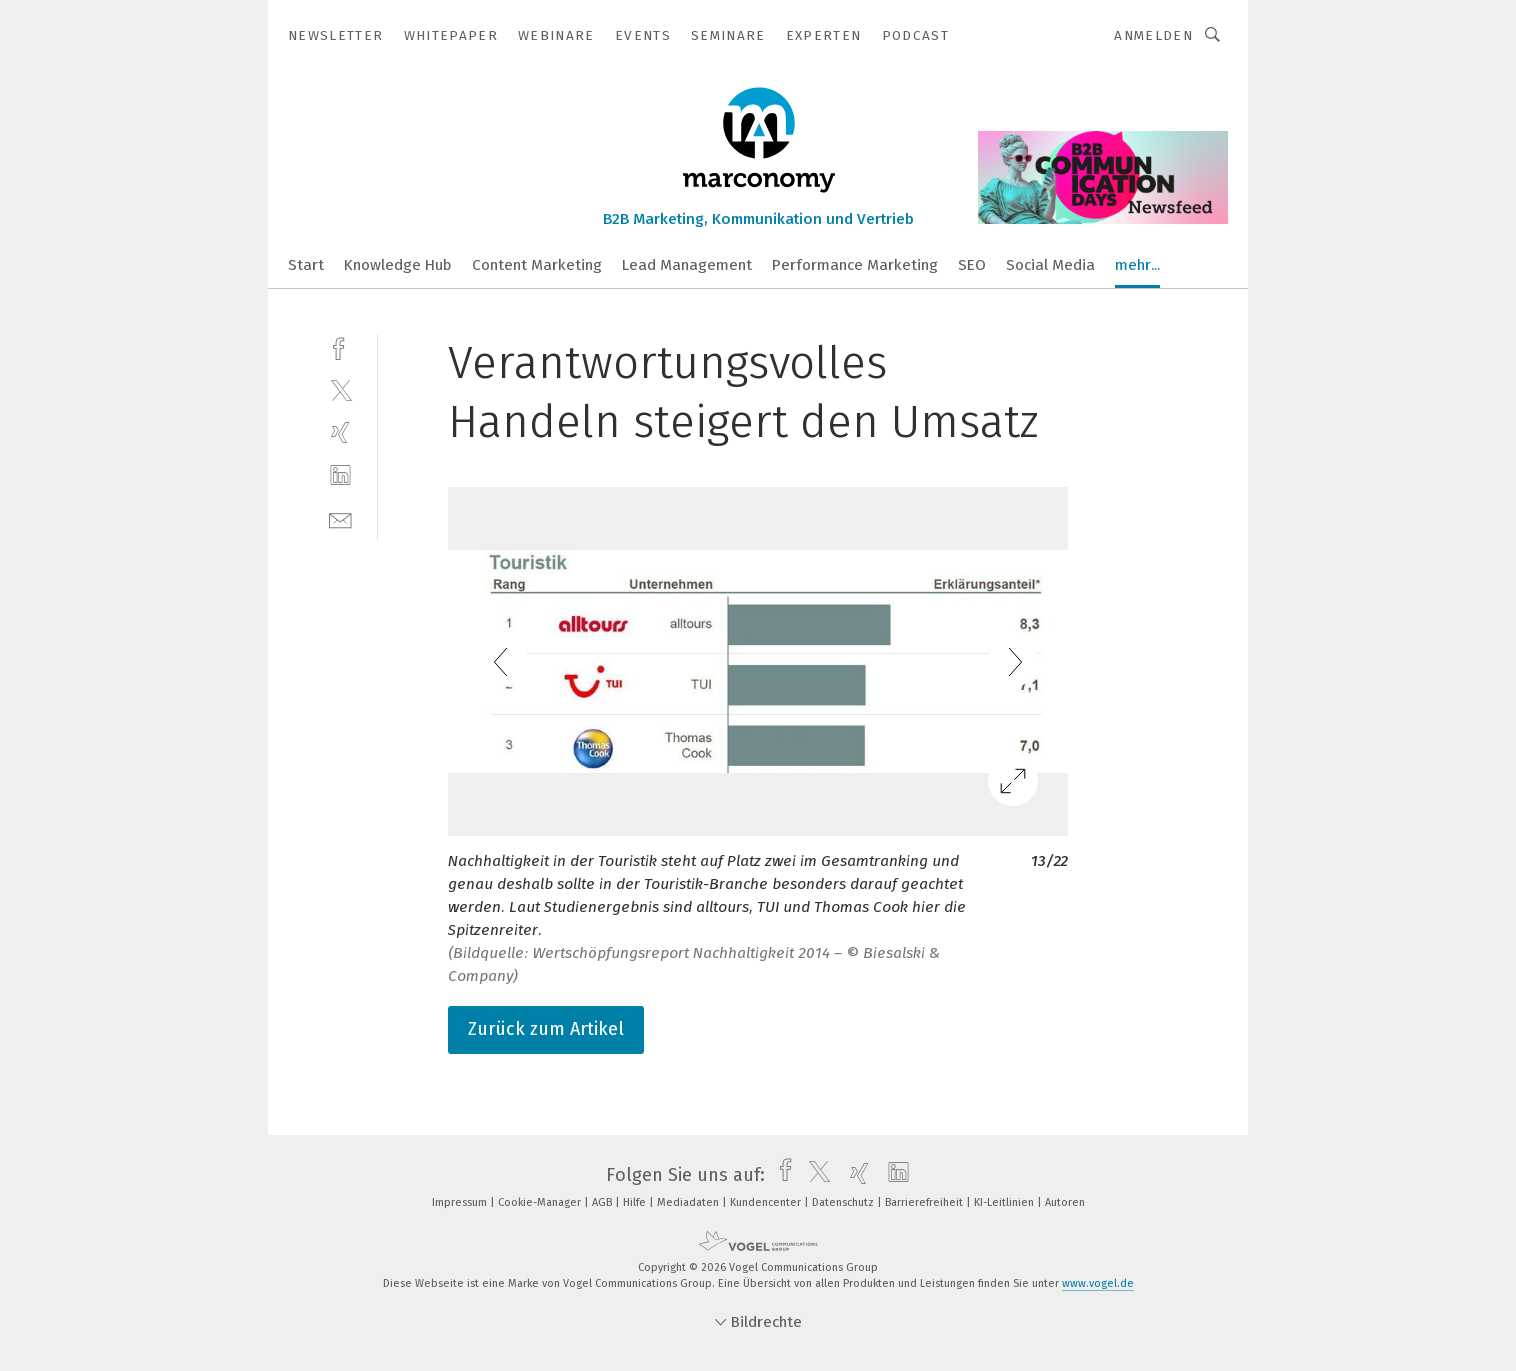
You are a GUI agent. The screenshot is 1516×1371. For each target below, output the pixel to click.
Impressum (461, 1202)
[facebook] (340, 346)
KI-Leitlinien (1005, 1202)
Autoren (1065, 1202)
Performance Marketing (855, 265)
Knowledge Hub (398, 265)
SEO (972, 265)
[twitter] (340, 389)
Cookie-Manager (541, 1202)
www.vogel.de (1098, 1283)
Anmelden (1153, 35)
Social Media (1050, 265)
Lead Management (687, 265)
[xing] (340, 432)
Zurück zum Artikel (546, 1029)
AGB (603, 1202)
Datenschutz (844, 1202)
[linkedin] (340, 475)
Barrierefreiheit (925, 1202)
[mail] (340, 518)
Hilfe (636, 1202)
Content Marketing (537, 265)
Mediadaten (689, 1202)
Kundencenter (767, 1202)
